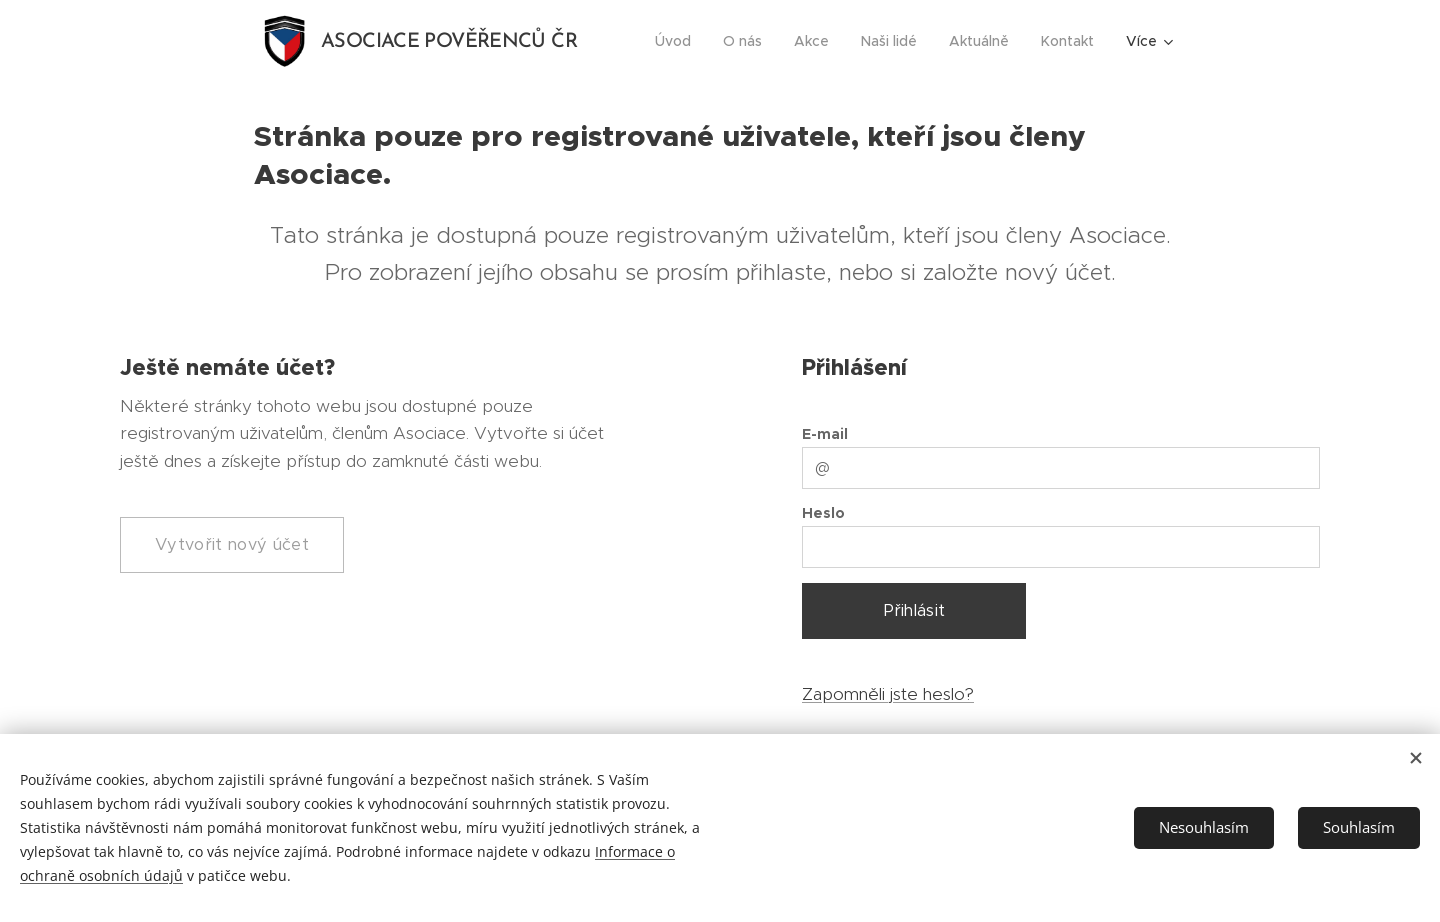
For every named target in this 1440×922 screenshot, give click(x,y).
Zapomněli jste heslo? (888, 694)
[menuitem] (678, 41)
